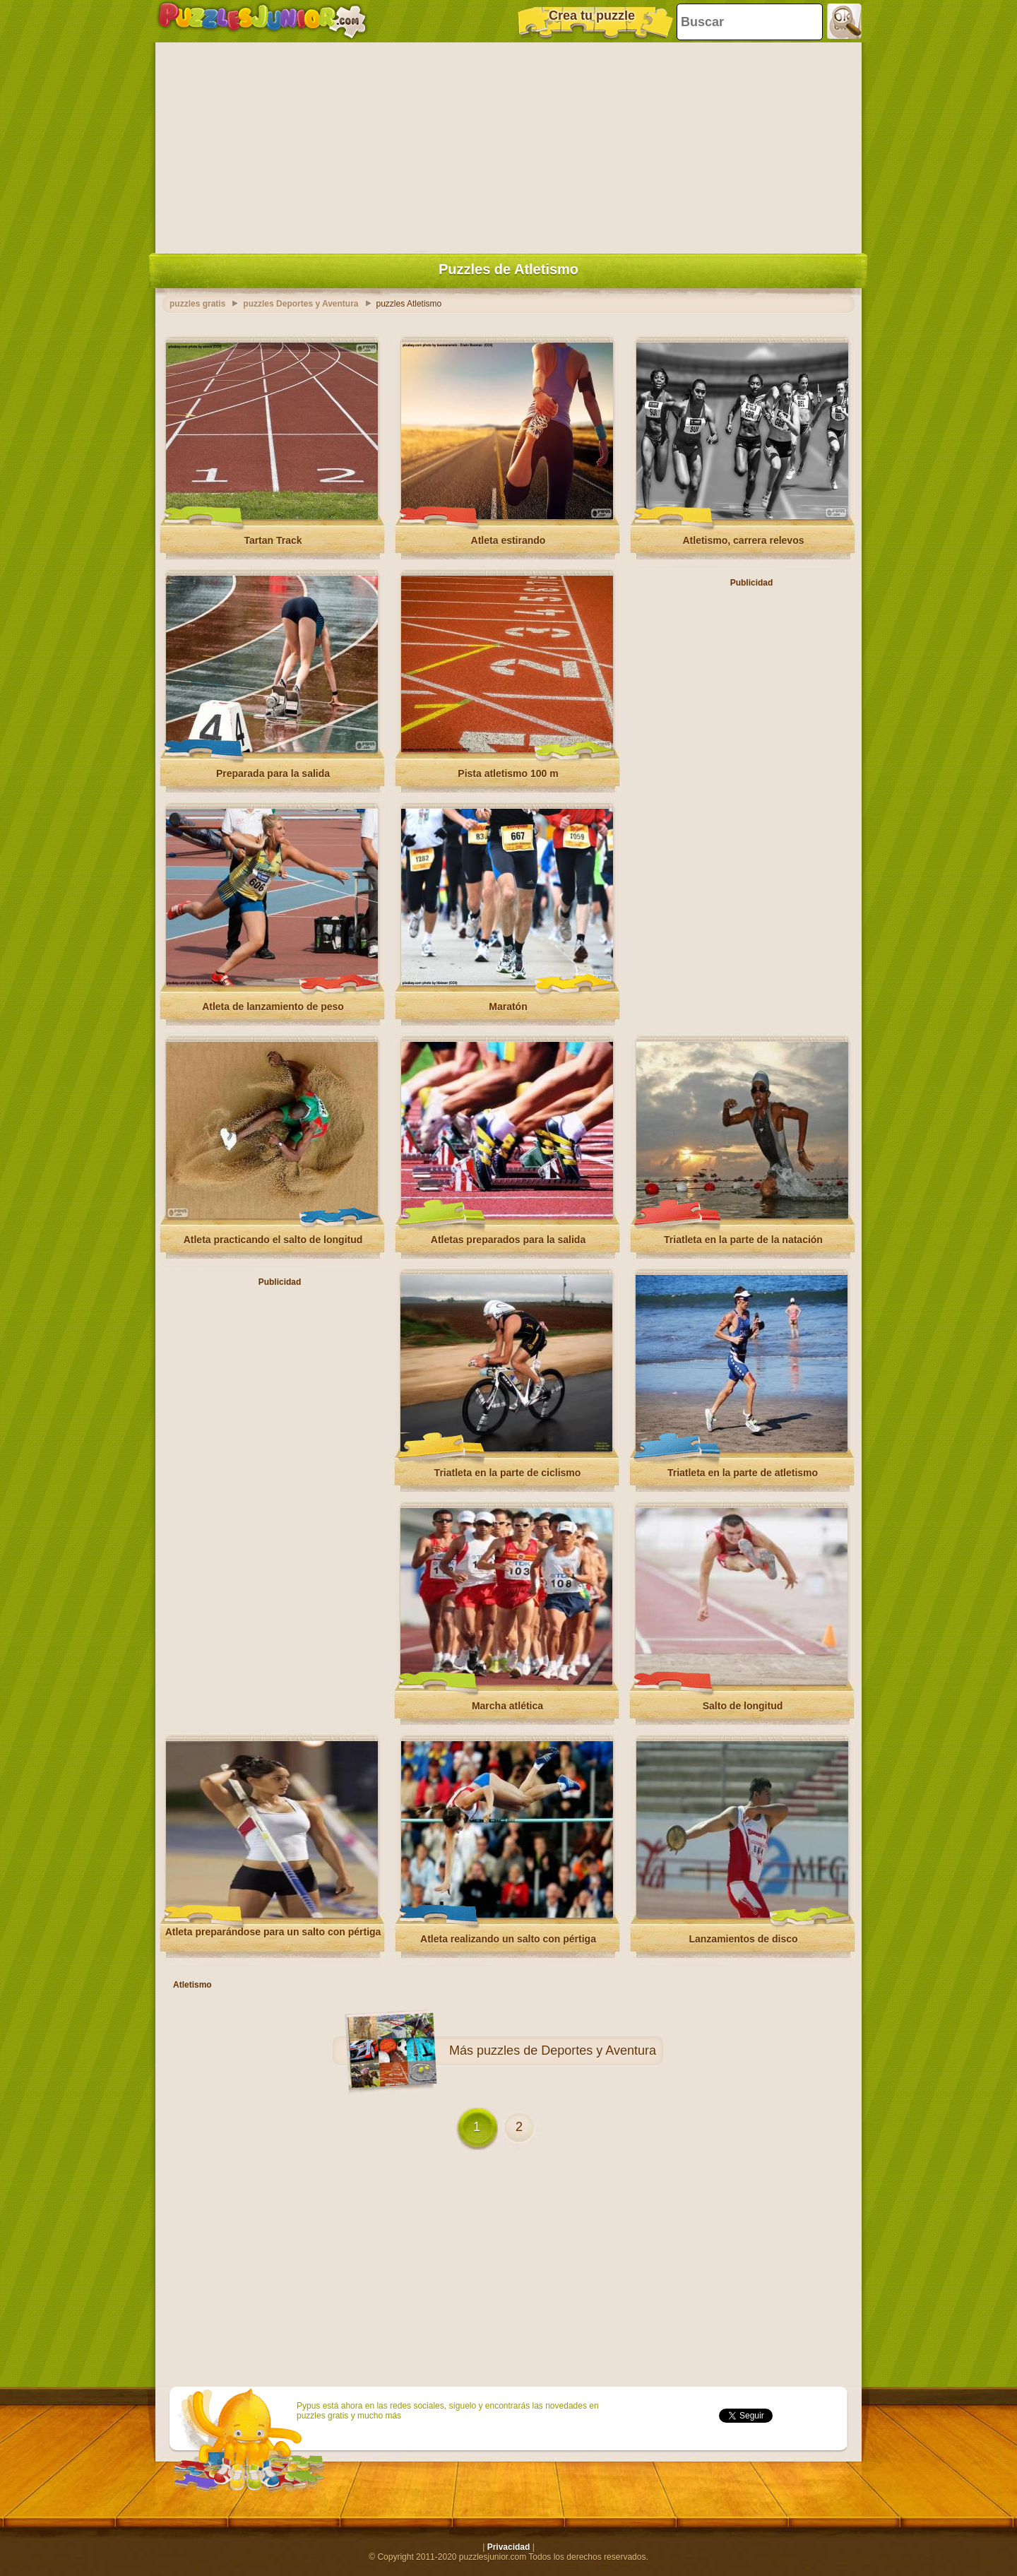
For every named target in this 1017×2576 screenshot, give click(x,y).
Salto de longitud (743, 1705)
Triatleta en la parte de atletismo (742, 1472)
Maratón (508, 1006)
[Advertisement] (508, 145)
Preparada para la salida (273, 773)
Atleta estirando (508, 540)
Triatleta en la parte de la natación (743, 1239)
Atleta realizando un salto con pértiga (508, 1939)
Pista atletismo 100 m (508, 773)
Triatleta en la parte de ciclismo (507, 1472)
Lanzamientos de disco (743, 1939)
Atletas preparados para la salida (508, 1239)
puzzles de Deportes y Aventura (566, 2050)
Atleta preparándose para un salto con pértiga (273, 1931)
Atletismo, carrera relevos (743, 540)
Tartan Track (273, 540)
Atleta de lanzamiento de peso (273, 1006)
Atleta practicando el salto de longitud (273, 1239)
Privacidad (508, 2547)
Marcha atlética (507, 1705)
